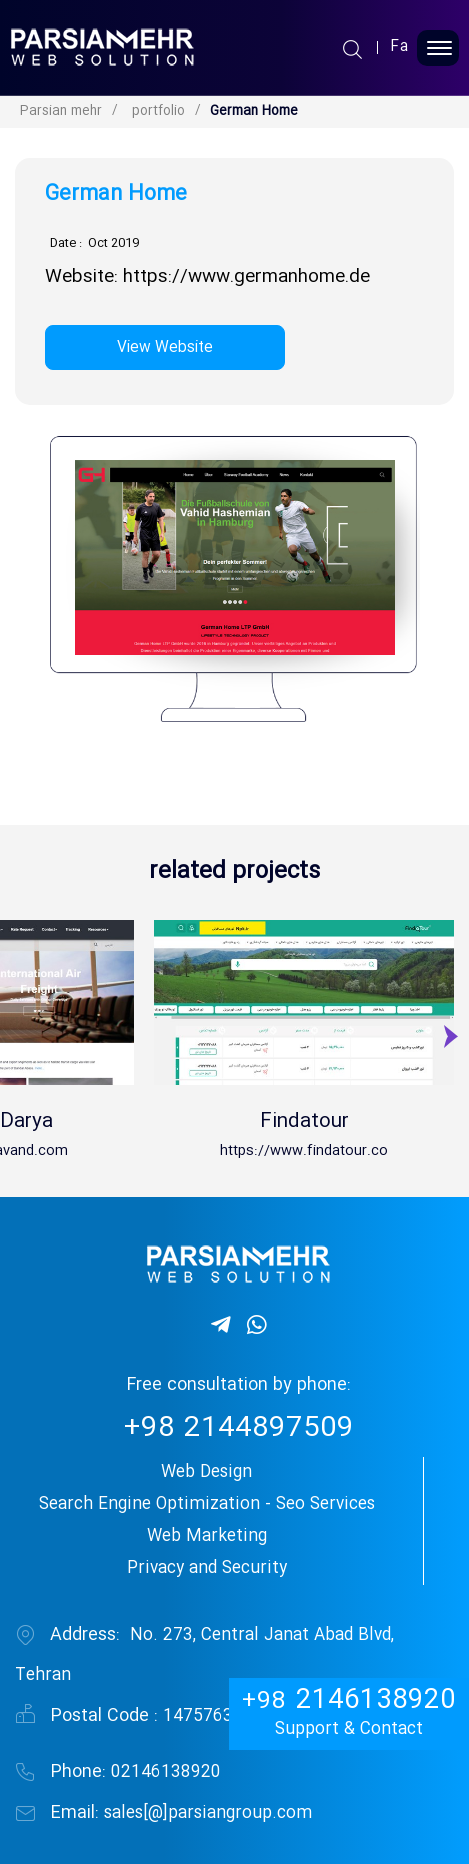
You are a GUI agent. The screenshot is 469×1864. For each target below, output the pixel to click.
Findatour (304, 1122)
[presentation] (449, 1043)
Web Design (206, 1472)
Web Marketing (207, 1536)
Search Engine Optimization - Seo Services (207, 1504)
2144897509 (239, 1429)
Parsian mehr (61, 111)
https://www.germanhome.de (246, 277)
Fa (399, 47)
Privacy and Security (207, 1568)
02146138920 (135, 1772)
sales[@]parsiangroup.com (181, 1813)
